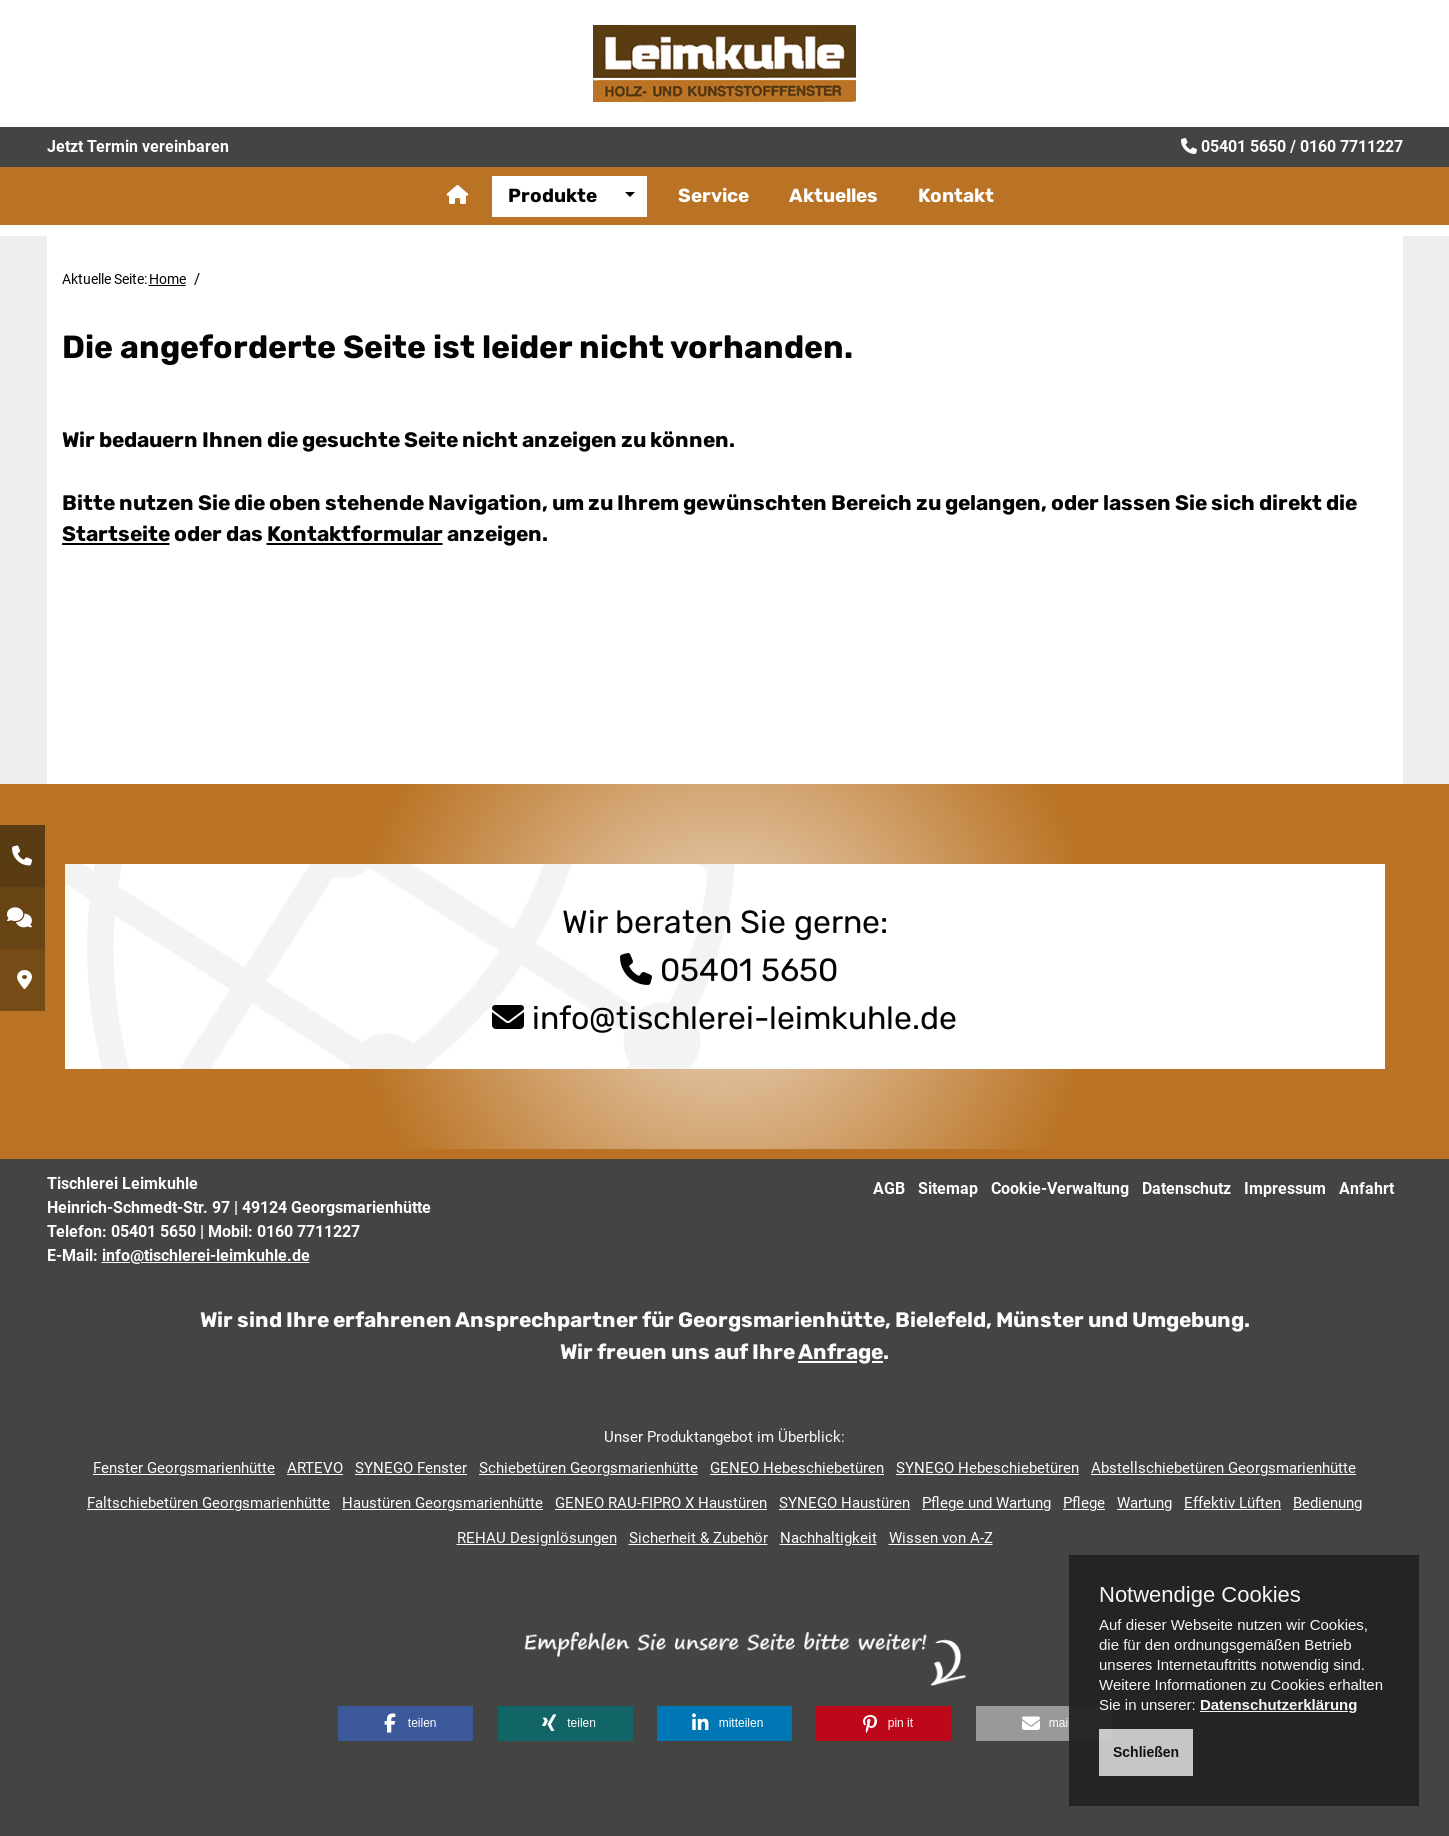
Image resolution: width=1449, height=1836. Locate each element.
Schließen (1146, 1752)
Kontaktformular (355, 533)
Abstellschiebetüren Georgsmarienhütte (1223, 1468)
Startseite (116, 533)
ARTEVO (315, 1468)
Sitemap (948, 1188)
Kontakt (956, 214)
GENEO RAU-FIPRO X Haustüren (661, 1503)
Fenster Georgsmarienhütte (184, 1468)
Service (713, 214)
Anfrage (840, 1351)
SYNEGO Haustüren (844, 1503)
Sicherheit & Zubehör (698, 1538)
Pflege (1084, 1503)
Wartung (1144, 1503)
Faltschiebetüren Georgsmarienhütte (208, 1503)
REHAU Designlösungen (537, 1538)
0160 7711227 (1351, 164)
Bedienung (1327, 1503)
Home (167, 279)
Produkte (552, 214)
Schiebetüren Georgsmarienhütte (588, 1468)
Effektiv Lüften (1232, 1503)
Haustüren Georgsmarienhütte (442, 1503)
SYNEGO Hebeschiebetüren (987, 1468)
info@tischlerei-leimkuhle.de (744, 1018)
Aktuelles (833, 214)
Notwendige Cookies (1200, 1595)
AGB (889, 1188)
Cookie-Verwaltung (1060, 1188)
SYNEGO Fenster (411, 1468)
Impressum (1285, 1188)
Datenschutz (1186, 1188)
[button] (405, 1723)
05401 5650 (1243, 164)
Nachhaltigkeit (828, 1538)
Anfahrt (1366, 1188)
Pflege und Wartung (986, 1503)
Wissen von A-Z (941, 1538)
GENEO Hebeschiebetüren (797, 1468)
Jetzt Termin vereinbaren (138, 164)
